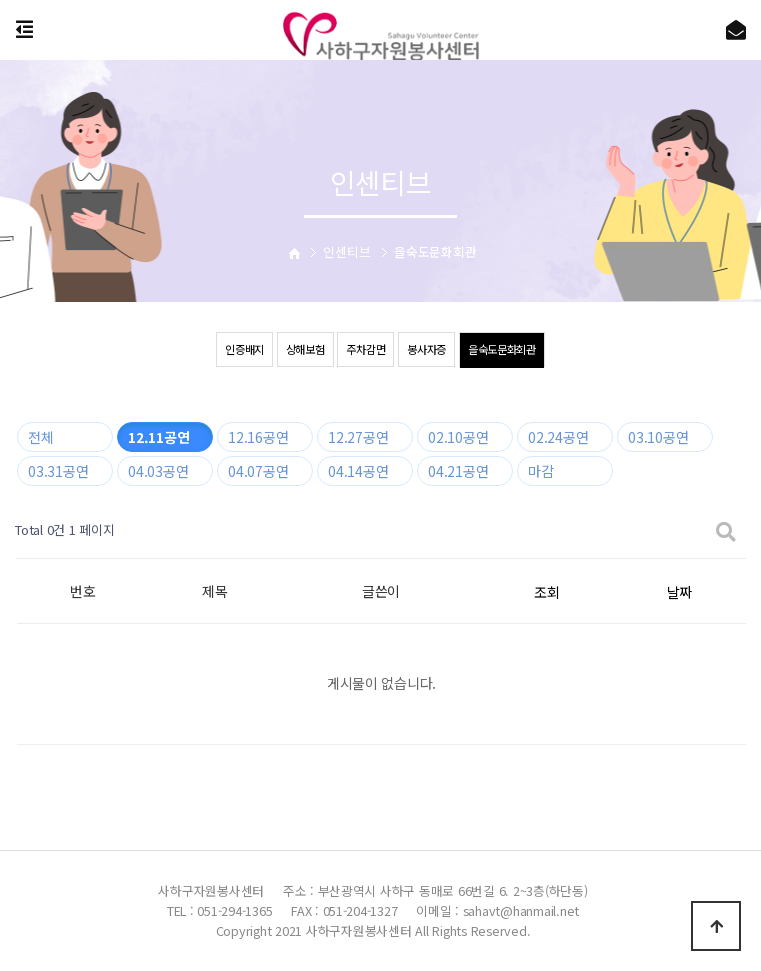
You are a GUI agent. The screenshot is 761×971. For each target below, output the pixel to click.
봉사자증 (429, 349)
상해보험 (299, 349)
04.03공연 (158, 471)
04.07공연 (258, 471)
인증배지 (235, 349)
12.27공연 (358, 437)
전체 (40, 437)
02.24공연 (558, 437)
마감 (540, 471)
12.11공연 (158, 437)
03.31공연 (58, 471)
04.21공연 (458, 471)
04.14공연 (358, 471)
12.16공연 (258, 437)
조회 (546, 592)
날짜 (679, 592)
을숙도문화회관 (509, 349)
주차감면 (364, 349)
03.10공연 (658, 437)
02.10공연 (458, 437)
